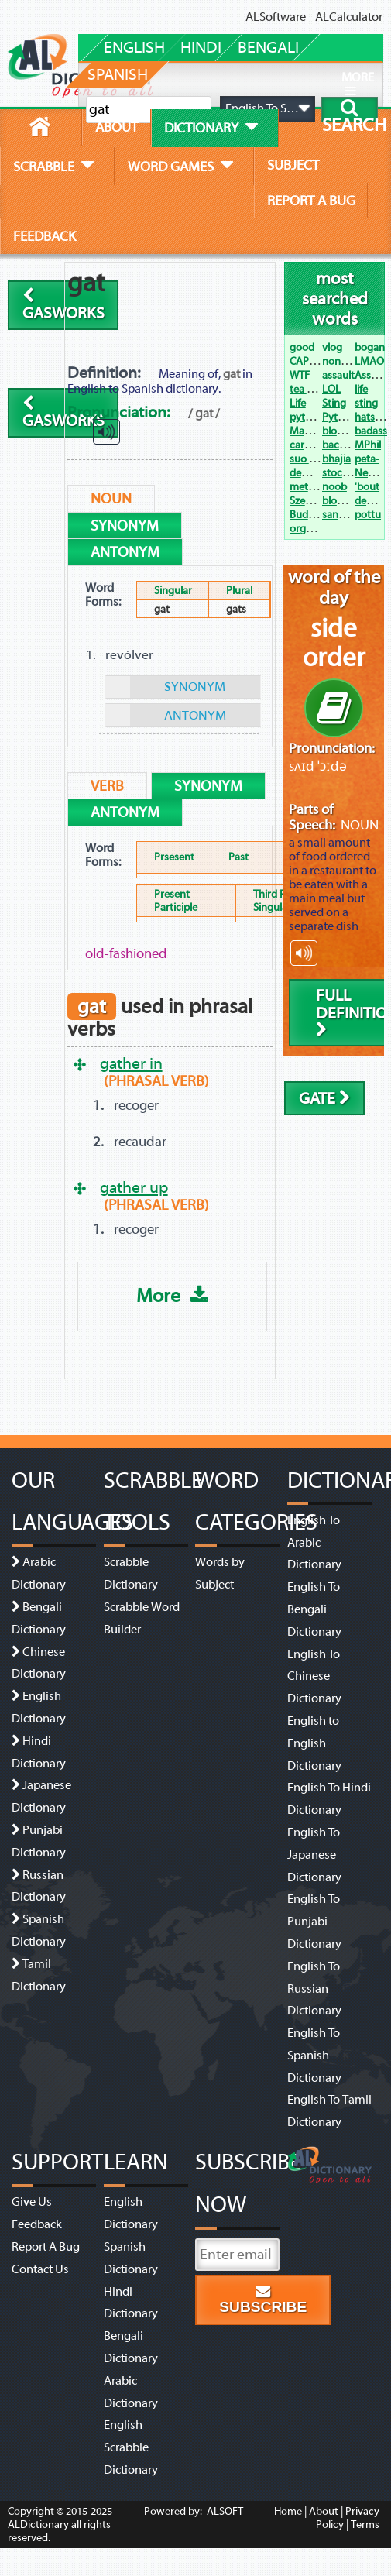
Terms (365, 2524)
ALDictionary (38, 2524)
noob (334, 486)
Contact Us (40, 2269)
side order (334, 642)
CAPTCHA (312, 361)
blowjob (341, 500)
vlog (332, 347)
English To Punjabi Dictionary (314, 1921)
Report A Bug (46, 2247)
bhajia (336, 458)
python (307, 417)
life (361, 389)
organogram (319, 528)
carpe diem (315, 445)
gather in (131, 1063)
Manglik (308, 431)
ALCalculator (348, 17)
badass (371, 431)
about (116, 127)
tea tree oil (314, 389)
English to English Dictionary (314, 1743)
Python (339, 417)
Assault (372, 375)
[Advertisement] (191, 311)
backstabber (351, 445)
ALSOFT (223, 2511)
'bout (367, 486)
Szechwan (313, 500)
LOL (331, 389)
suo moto (312, 458)
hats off (372, 417)
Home (288, 2511)
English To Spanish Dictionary (314, 2055)
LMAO (369, 361)
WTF (300, 375)
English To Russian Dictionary (314, 1988)
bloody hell (347, 431)
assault (338, 375)
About (323, 2511)
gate (325, 1099)
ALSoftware (275, 17)
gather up (134, 1187)
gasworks (63, 305)
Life (298, 403)
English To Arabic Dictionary (314, 1542)
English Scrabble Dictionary (131, 2447)
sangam (340, 514)
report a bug (311, 200)
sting (366, 403)
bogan (370, 347)
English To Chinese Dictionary (314, 1676)
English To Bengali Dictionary (314, 1609)
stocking (342, 472)
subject (293, 165)
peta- (367, 458)
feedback (44, 236)
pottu (368, 514)
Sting (334, 403)
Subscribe (263, 2299)
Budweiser (314, 514)
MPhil (368, 445)
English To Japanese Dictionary (314, 1855)
